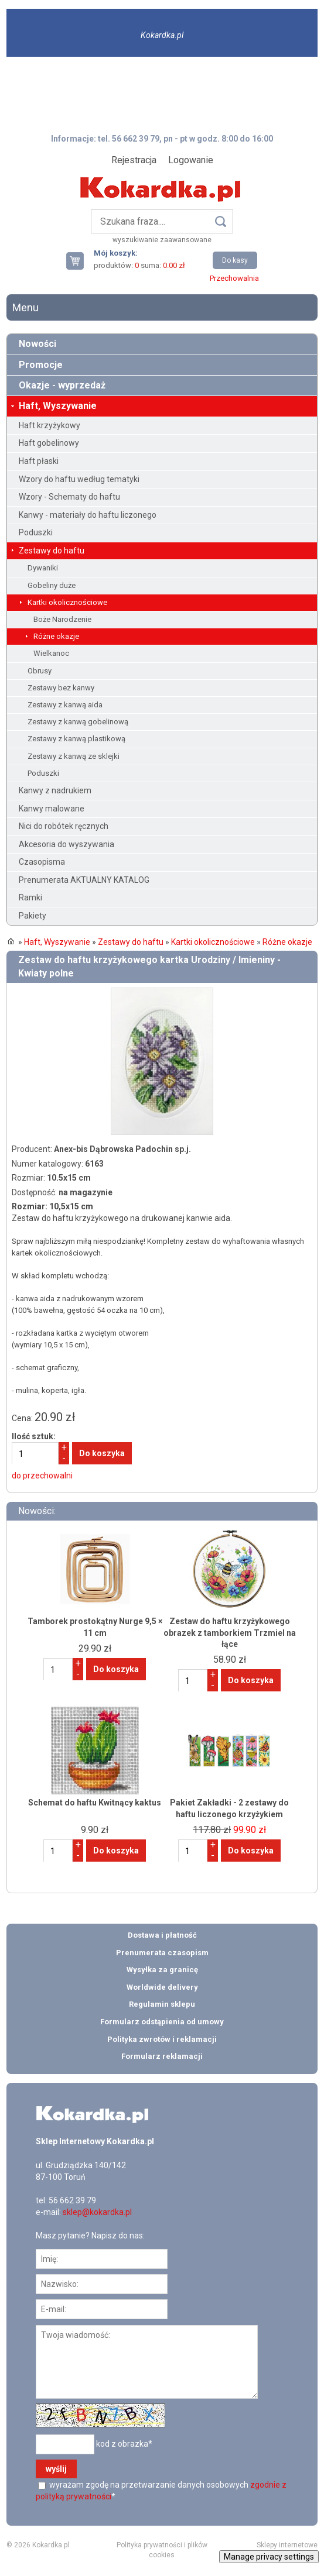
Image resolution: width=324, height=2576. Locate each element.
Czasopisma (42, 861)
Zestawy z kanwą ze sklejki (74, 756)
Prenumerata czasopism (162, 1952)
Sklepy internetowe (287, 2545)
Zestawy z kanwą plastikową (76, 738)
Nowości (37, 343)
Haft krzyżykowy (49, 425)
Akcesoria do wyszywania (66, 844)
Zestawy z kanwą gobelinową (78, 721)
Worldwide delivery (162, 1987)
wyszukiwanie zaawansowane (162, 240)
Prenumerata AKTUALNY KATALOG (84, 880)
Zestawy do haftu (51, 550)
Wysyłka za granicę (162, 1969)
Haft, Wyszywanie (58, 405)
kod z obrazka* (124, 2443)
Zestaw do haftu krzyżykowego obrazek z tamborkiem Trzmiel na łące (229, 1633)
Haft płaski (39, 461)
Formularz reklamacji (162, 2056)
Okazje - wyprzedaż (62, 385)
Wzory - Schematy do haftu (69, 496)
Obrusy (40, 670)
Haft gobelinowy (49, 443)
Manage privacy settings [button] (269, 2556)
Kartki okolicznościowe (67, 602)
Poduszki (36, 532)
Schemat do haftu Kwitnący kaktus (94, 1802)
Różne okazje (56, 636)
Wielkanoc (51, 653)
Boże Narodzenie (62, 619)
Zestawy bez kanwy (61, 687)
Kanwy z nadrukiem (55, 790)
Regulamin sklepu (162, 2004)
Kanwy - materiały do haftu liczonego (87, 515)
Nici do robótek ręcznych (63, 826)
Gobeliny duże (52, 585)
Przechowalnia (234, 278)
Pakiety (32, 915)
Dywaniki (43, 567)
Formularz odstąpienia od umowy (162, 2021)
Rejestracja (133, 160)
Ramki (30, 897)
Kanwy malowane (51, 808)
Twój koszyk (80, 260)
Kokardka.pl (162, 35)
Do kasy (235, 260)
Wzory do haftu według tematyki (79, 479)
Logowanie (190, 160)
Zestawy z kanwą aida (65, 704)
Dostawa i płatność (162, 1935)
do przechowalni (42, 1475)
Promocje (41, 364)
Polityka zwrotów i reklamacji (162, 2039)
